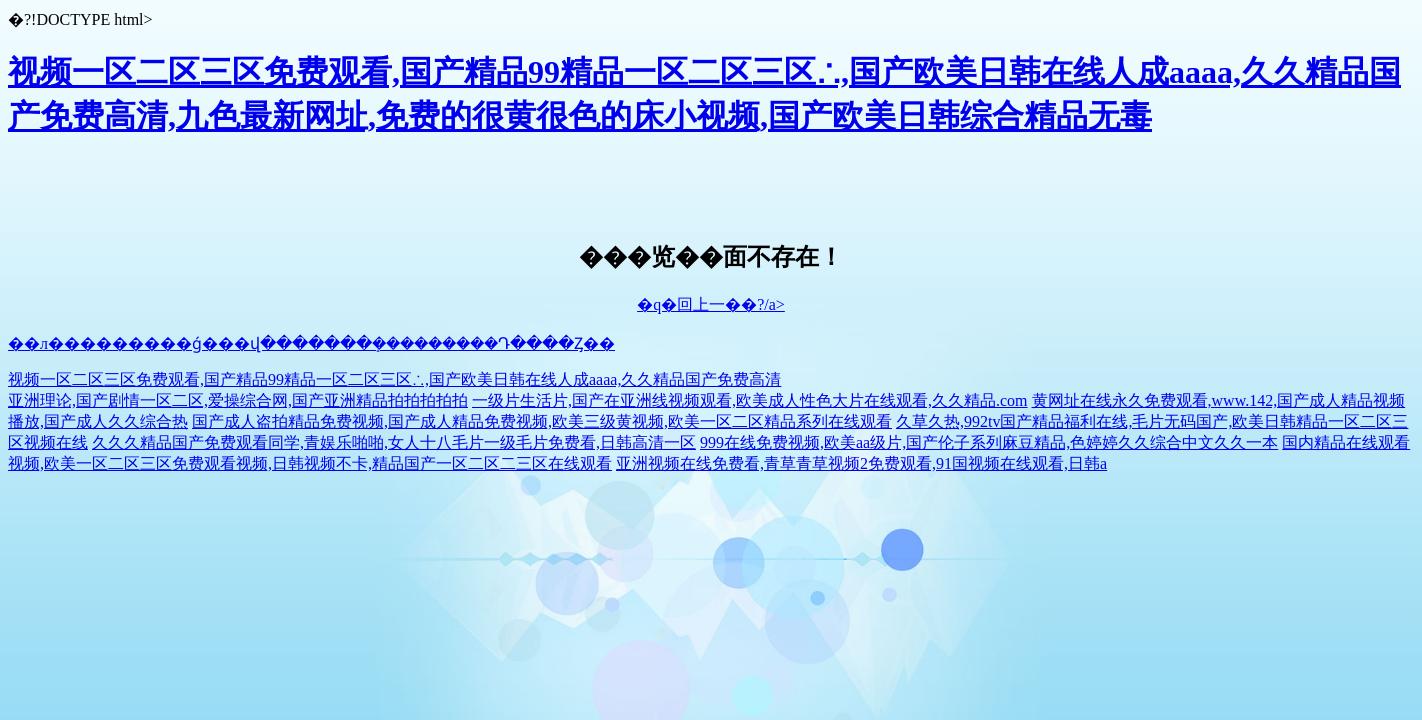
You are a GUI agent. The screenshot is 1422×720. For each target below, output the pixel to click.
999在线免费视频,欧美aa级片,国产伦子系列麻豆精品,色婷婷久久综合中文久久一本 (989, 442)
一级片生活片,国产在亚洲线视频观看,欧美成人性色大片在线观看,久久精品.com (750, 400)
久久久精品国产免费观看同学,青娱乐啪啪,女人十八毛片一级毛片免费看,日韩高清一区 (394, 442)
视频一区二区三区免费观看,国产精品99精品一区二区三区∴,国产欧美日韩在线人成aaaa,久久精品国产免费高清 (394, 379)
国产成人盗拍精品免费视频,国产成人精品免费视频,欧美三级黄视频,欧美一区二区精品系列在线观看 (542, 421)
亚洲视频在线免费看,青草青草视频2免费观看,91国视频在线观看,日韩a (861, 463)
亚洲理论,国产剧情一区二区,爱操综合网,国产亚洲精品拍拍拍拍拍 (238, 400)
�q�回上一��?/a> (711, 304)
